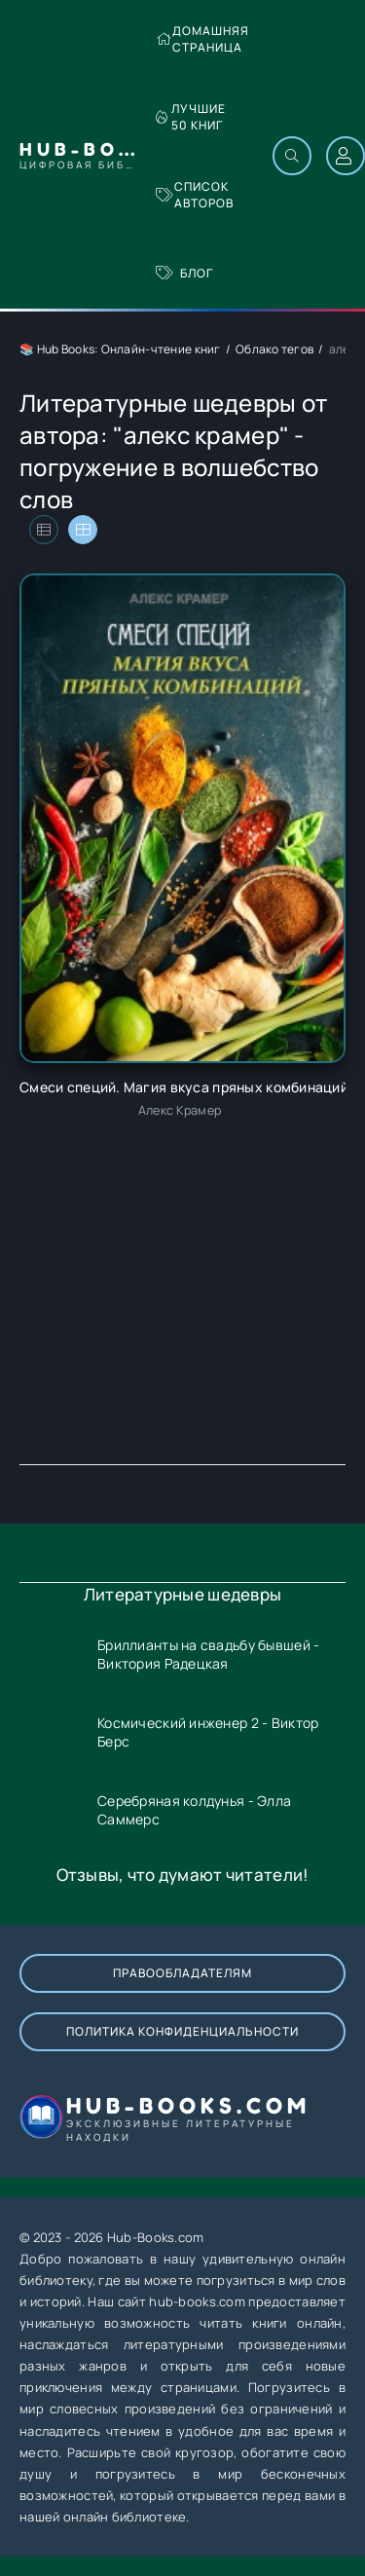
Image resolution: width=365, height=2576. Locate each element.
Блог (184, 273)
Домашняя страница (202, 38)
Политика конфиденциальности (182, 2031)
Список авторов (195, 194)
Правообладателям (182, 1973)
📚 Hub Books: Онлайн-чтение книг (120, 349)
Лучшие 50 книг (191, 116)
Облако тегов (274, 349)
